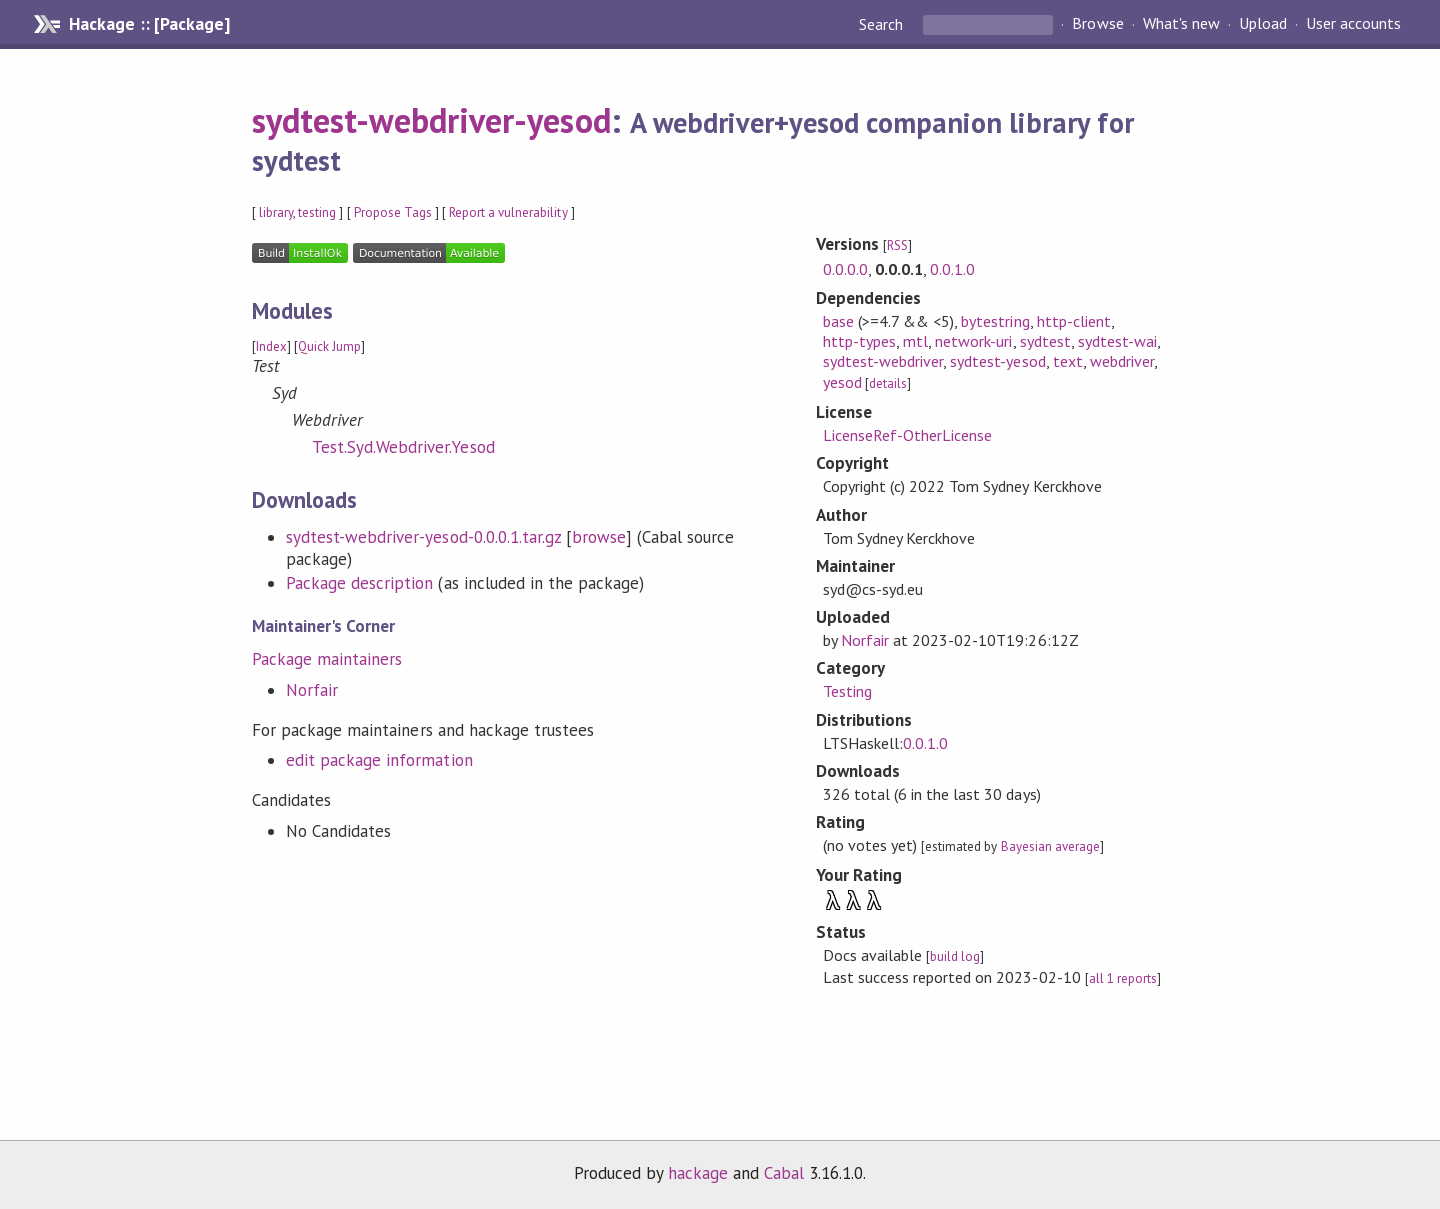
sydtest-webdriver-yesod (431, 120)
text (1068, 361)
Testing (847, 691)
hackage (698, 1173)
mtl (915, 341)
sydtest (1045, 341)
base (838, 321)
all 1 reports (1123, 978)
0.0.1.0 (952, 269)
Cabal (784, 1173)
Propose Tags (393, 212)
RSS (897, 245)
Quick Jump (329, 346)
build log (955, 956)
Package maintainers (327, 659)
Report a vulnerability (508, 212)
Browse (1097, 24)
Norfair (312, 690)
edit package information (379, 760)
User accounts (1353, 24)
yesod (842, 382)
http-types (859, 341)
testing (317, 212)
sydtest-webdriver (883, 361)
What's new (1181, 24)
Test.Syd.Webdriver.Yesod (403, 447)
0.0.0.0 (845, 269)
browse (599, 537)
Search (883, 24)
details (888, 383)
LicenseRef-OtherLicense (908, 435)
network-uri (973, 341)
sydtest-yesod (997, 361)
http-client (1074, 321)
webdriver (1122, 361)
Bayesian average (1050, 846)
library (276, 212)
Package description (359, 583)
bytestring (995, 321)
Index (271, 346)
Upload (1263, 24)
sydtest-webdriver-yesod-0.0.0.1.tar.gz (423, 537)
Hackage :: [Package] (149, 24)
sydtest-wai (1117, 341)
